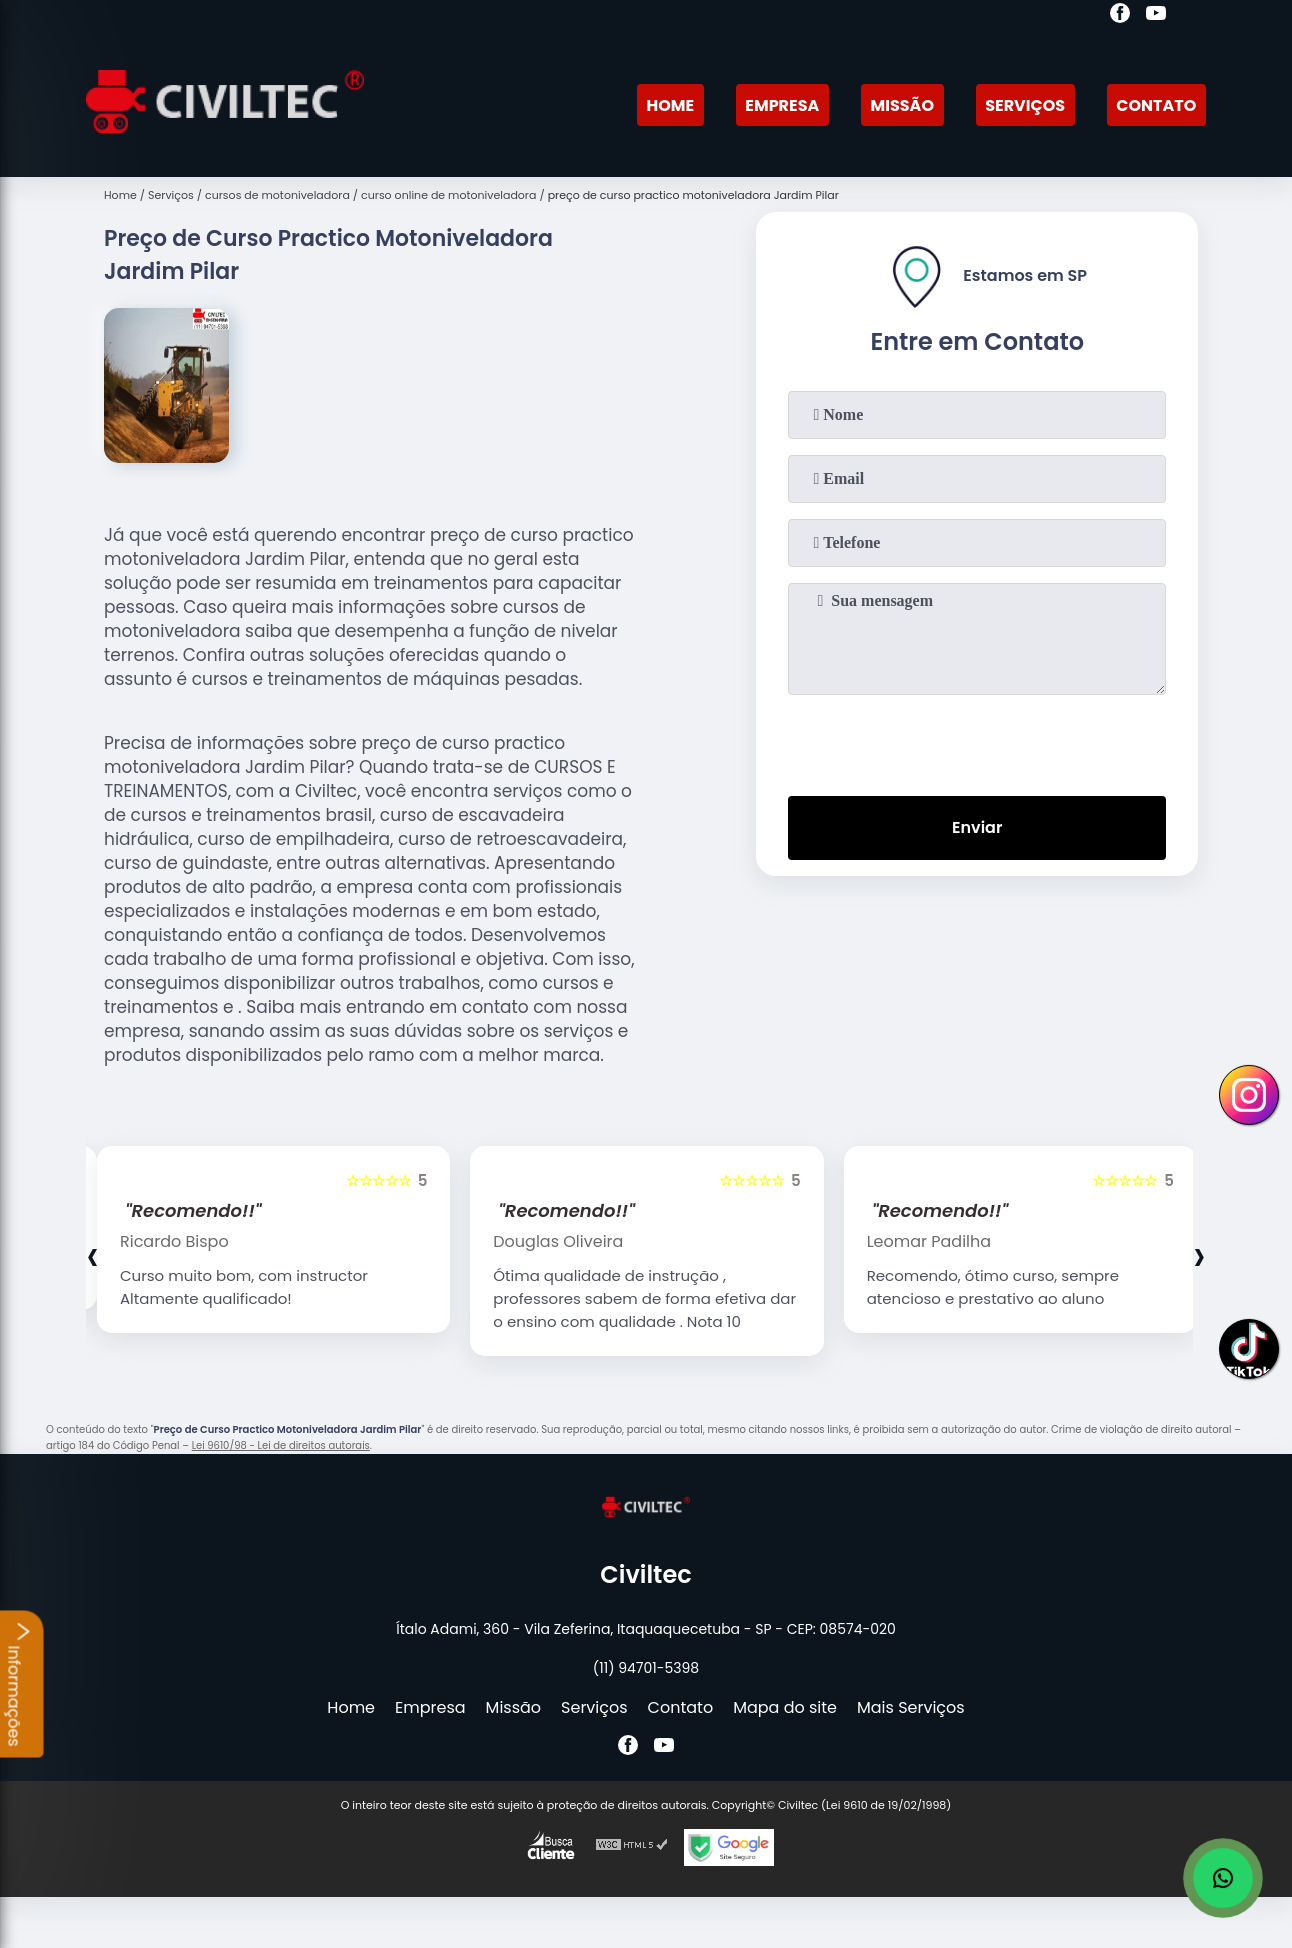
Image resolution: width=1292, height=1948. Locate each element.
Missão (902, 105)
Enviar (977, 827)
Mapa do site (785, 1707)
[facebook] (1120, 16)
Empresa (782, 105)
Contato (1156, 105)
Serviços (1025, 105)
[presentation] (977, 741)
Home (670, 105)
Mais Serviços (911, 1707)
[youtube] (1156, 16)
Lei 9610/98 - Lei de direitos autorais (281, 1445)
